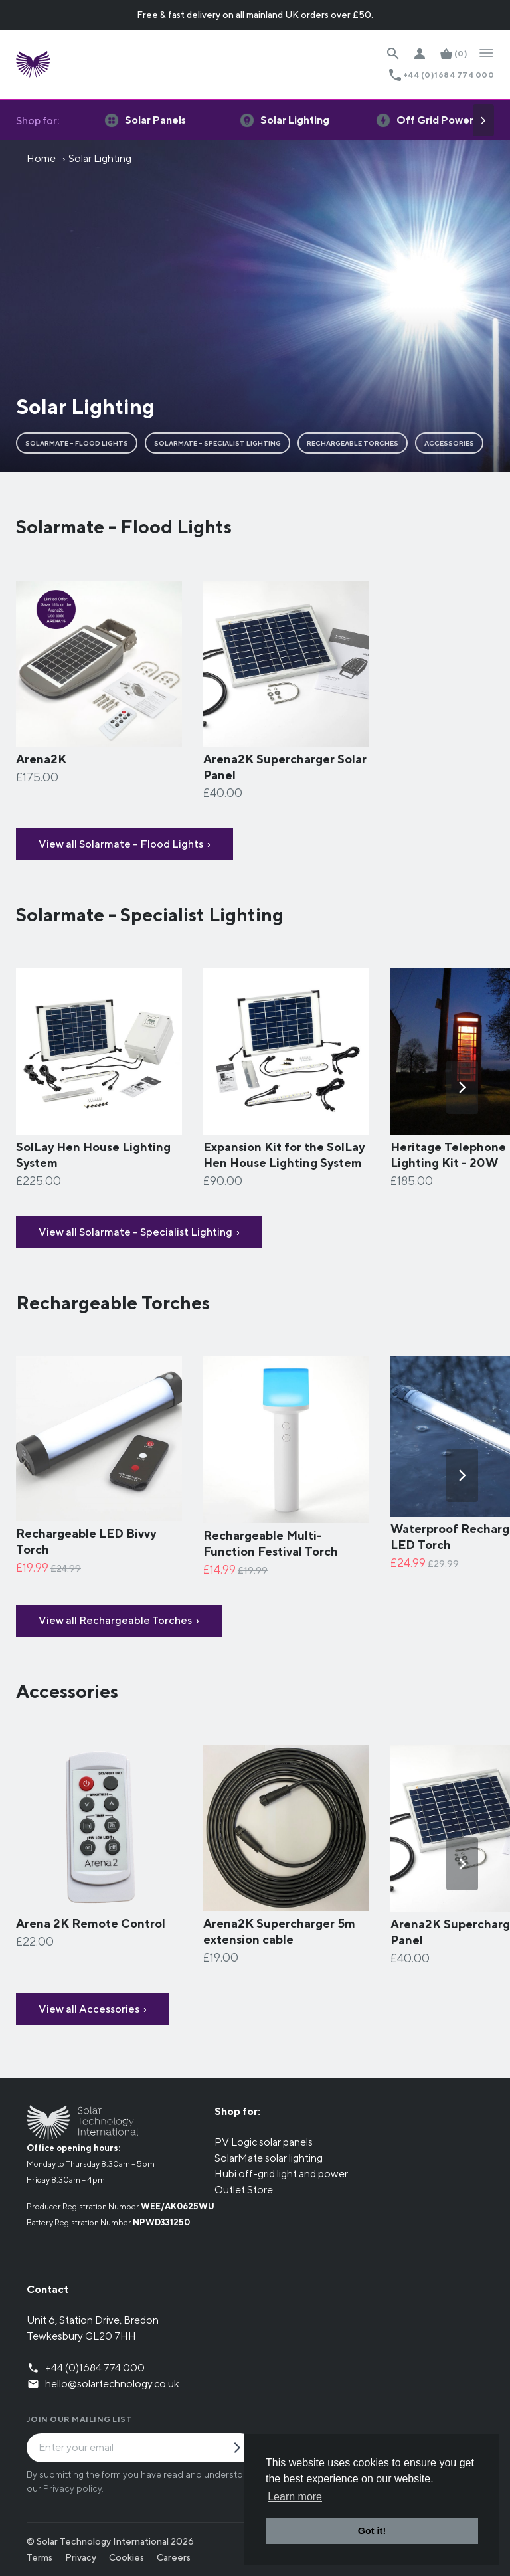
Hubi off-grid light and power (281, 2173)
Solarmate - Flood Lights (76, 443)
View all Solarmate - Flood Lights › (125, 844)
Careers (174, 2557)
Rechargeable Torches (352, 443)
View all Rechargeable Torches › (119, 1620)
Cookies (126, 2557)
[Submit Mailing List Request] (242, 2449)
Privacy (80, 2557)
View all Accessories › (93, 2009)
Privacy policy (72, 2488)
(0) (461, 53)
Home (41, 158)
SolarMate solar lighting (268, 2158)
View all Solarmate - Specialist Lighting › (139, 1232)
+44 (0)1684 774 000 (448, 75)
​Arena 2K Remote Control (90, 1923)
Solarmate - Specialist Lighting (217, 443)
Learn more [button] (295, 2496)
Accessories (449, 443)
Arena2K (41, 759)
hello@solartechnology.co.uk (112, 2383)
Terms (39, 2557)
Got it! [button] (372, 2531)
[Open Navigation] (486, 54)
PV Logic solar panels (263, 2142)
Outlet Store (243, 2189)
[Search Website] (393, 54)
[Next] (483, 120)
